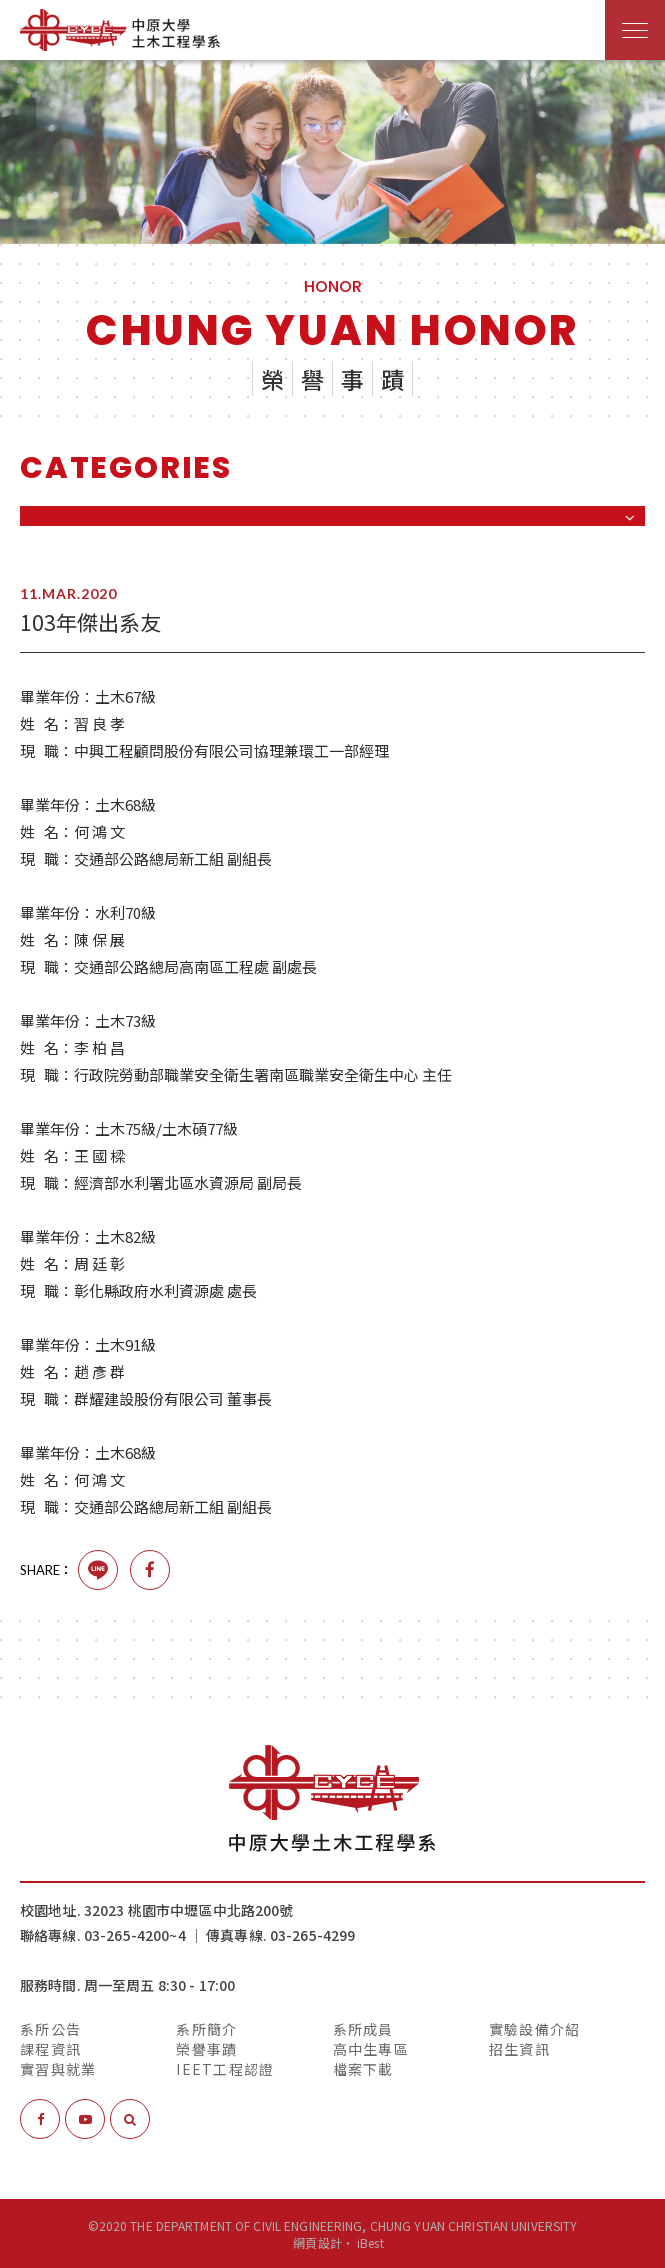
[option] (332, 152)
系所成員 (363, 2028)
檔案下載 (363, 2068)
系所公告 (50, 2028)
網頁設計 (317, 2241)
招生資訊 (519, 2048)
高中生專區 (371, 2048)
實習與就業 (58, 2068)
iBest (370, 2241)
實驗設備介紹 (535, 2028)
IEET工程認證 (225, 2068)
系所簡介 (206, 2028)
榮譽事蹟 (206, 2048)
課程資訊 (50, 2048)
